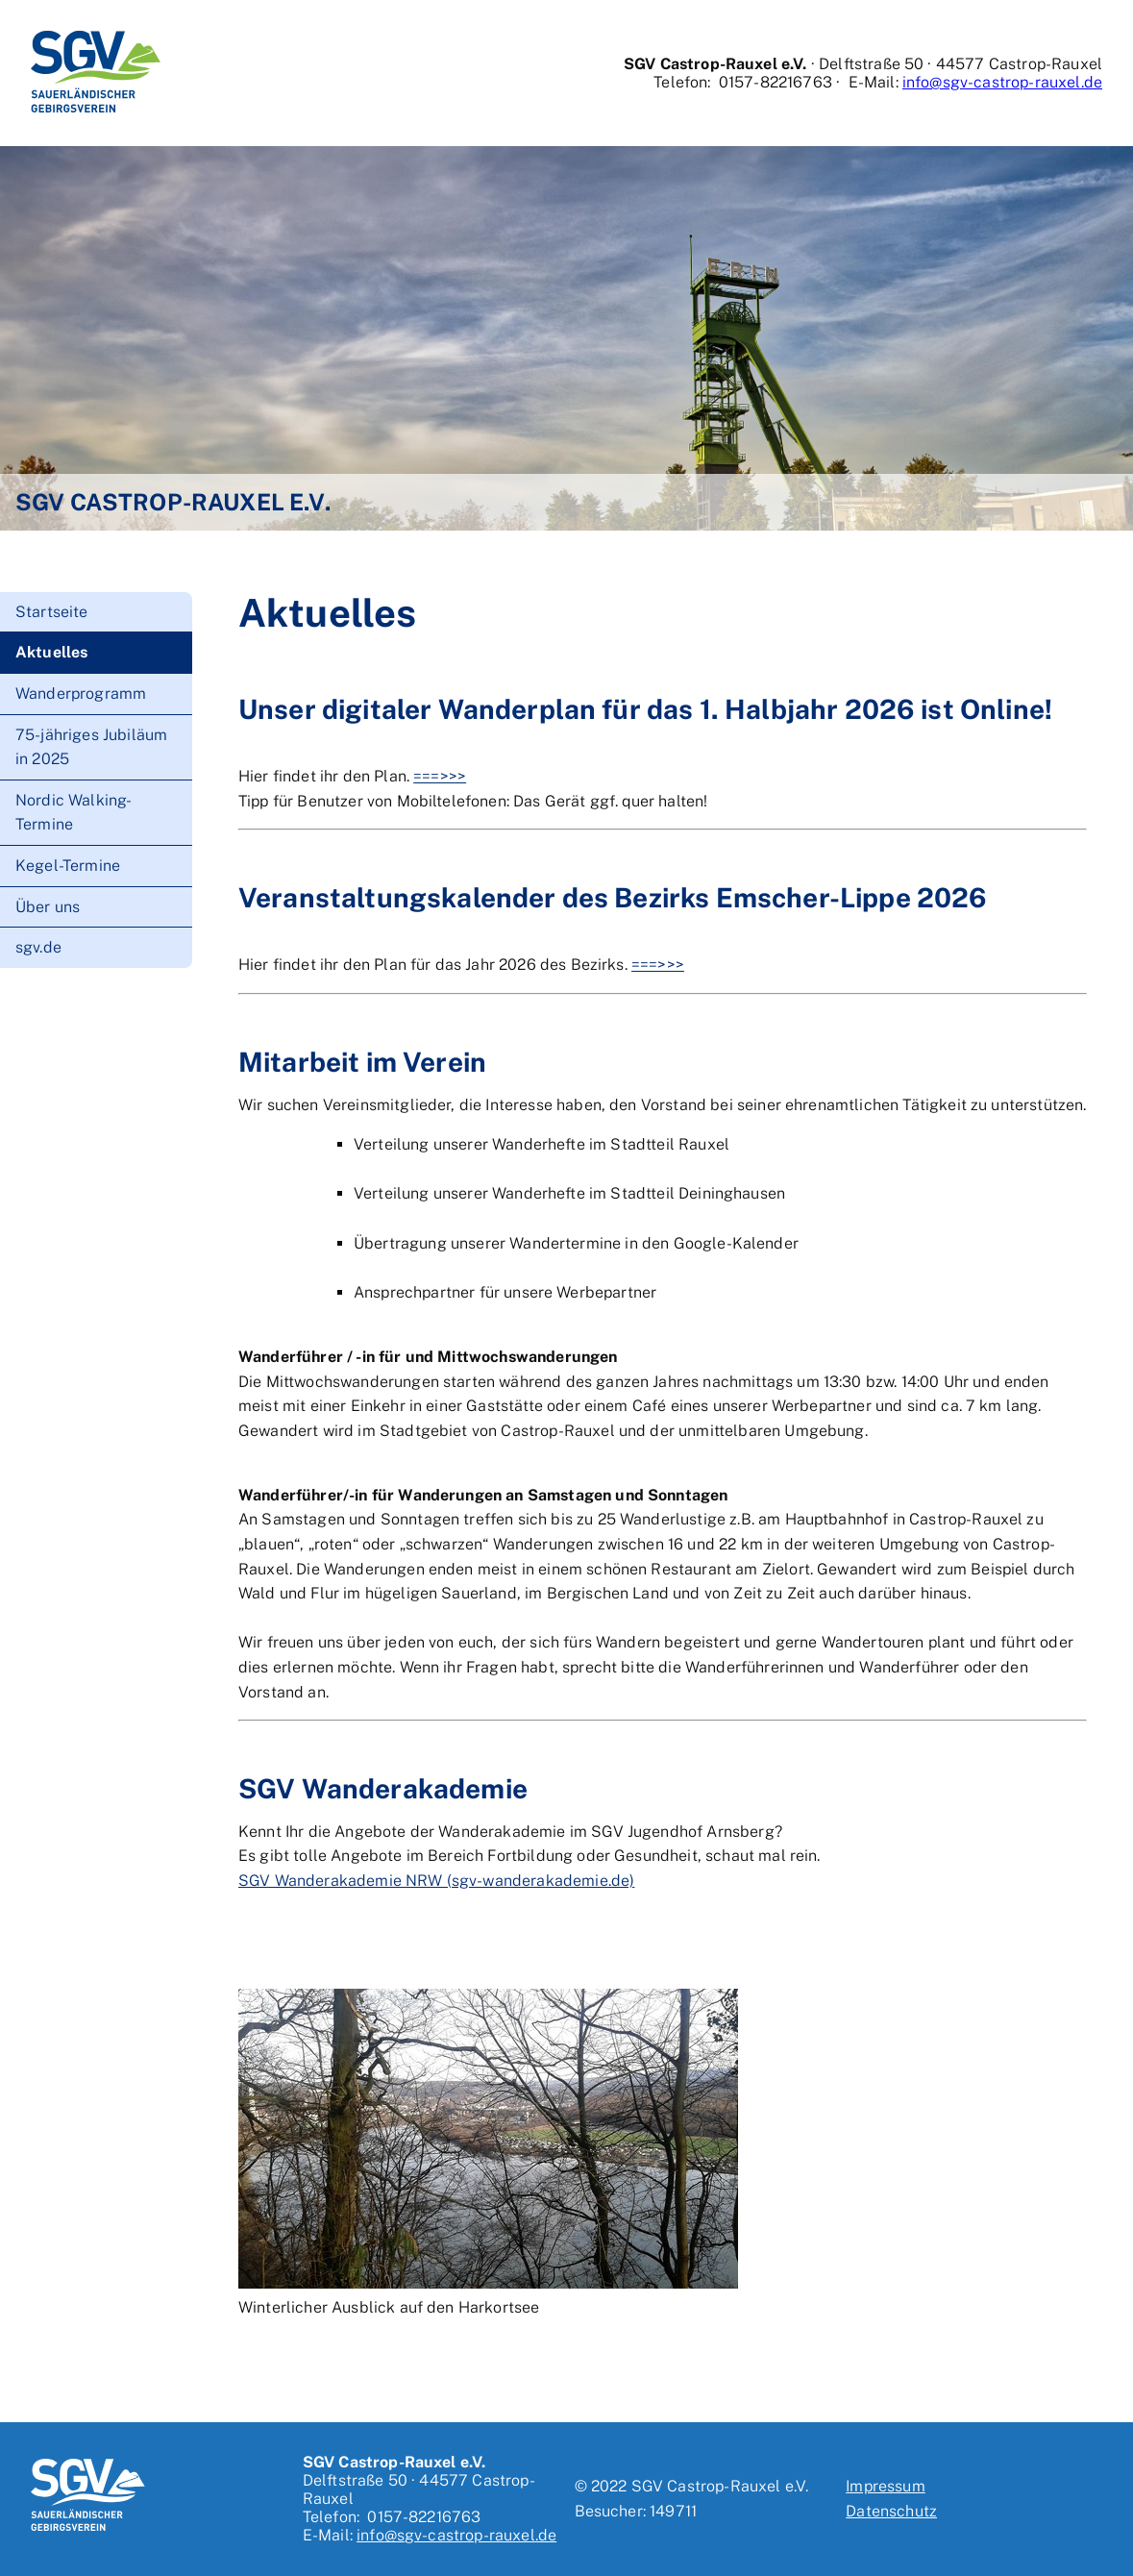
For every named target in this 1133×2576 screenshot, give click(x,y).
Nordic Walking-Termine (73, 812)
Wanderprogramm (80, 693)
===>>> (439, 776)
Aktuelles (51, 652)
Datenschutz (891, 2511)
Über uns (47, 907)
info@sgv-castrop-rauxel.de (1002, 82)
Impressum (885, 2486)
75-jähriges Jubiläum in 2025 (91, 747)
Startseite (51, 612)
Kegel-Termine (67, 865)
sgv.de (38, 947)
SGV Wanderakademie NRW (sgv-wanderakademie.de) (436, 1880)
